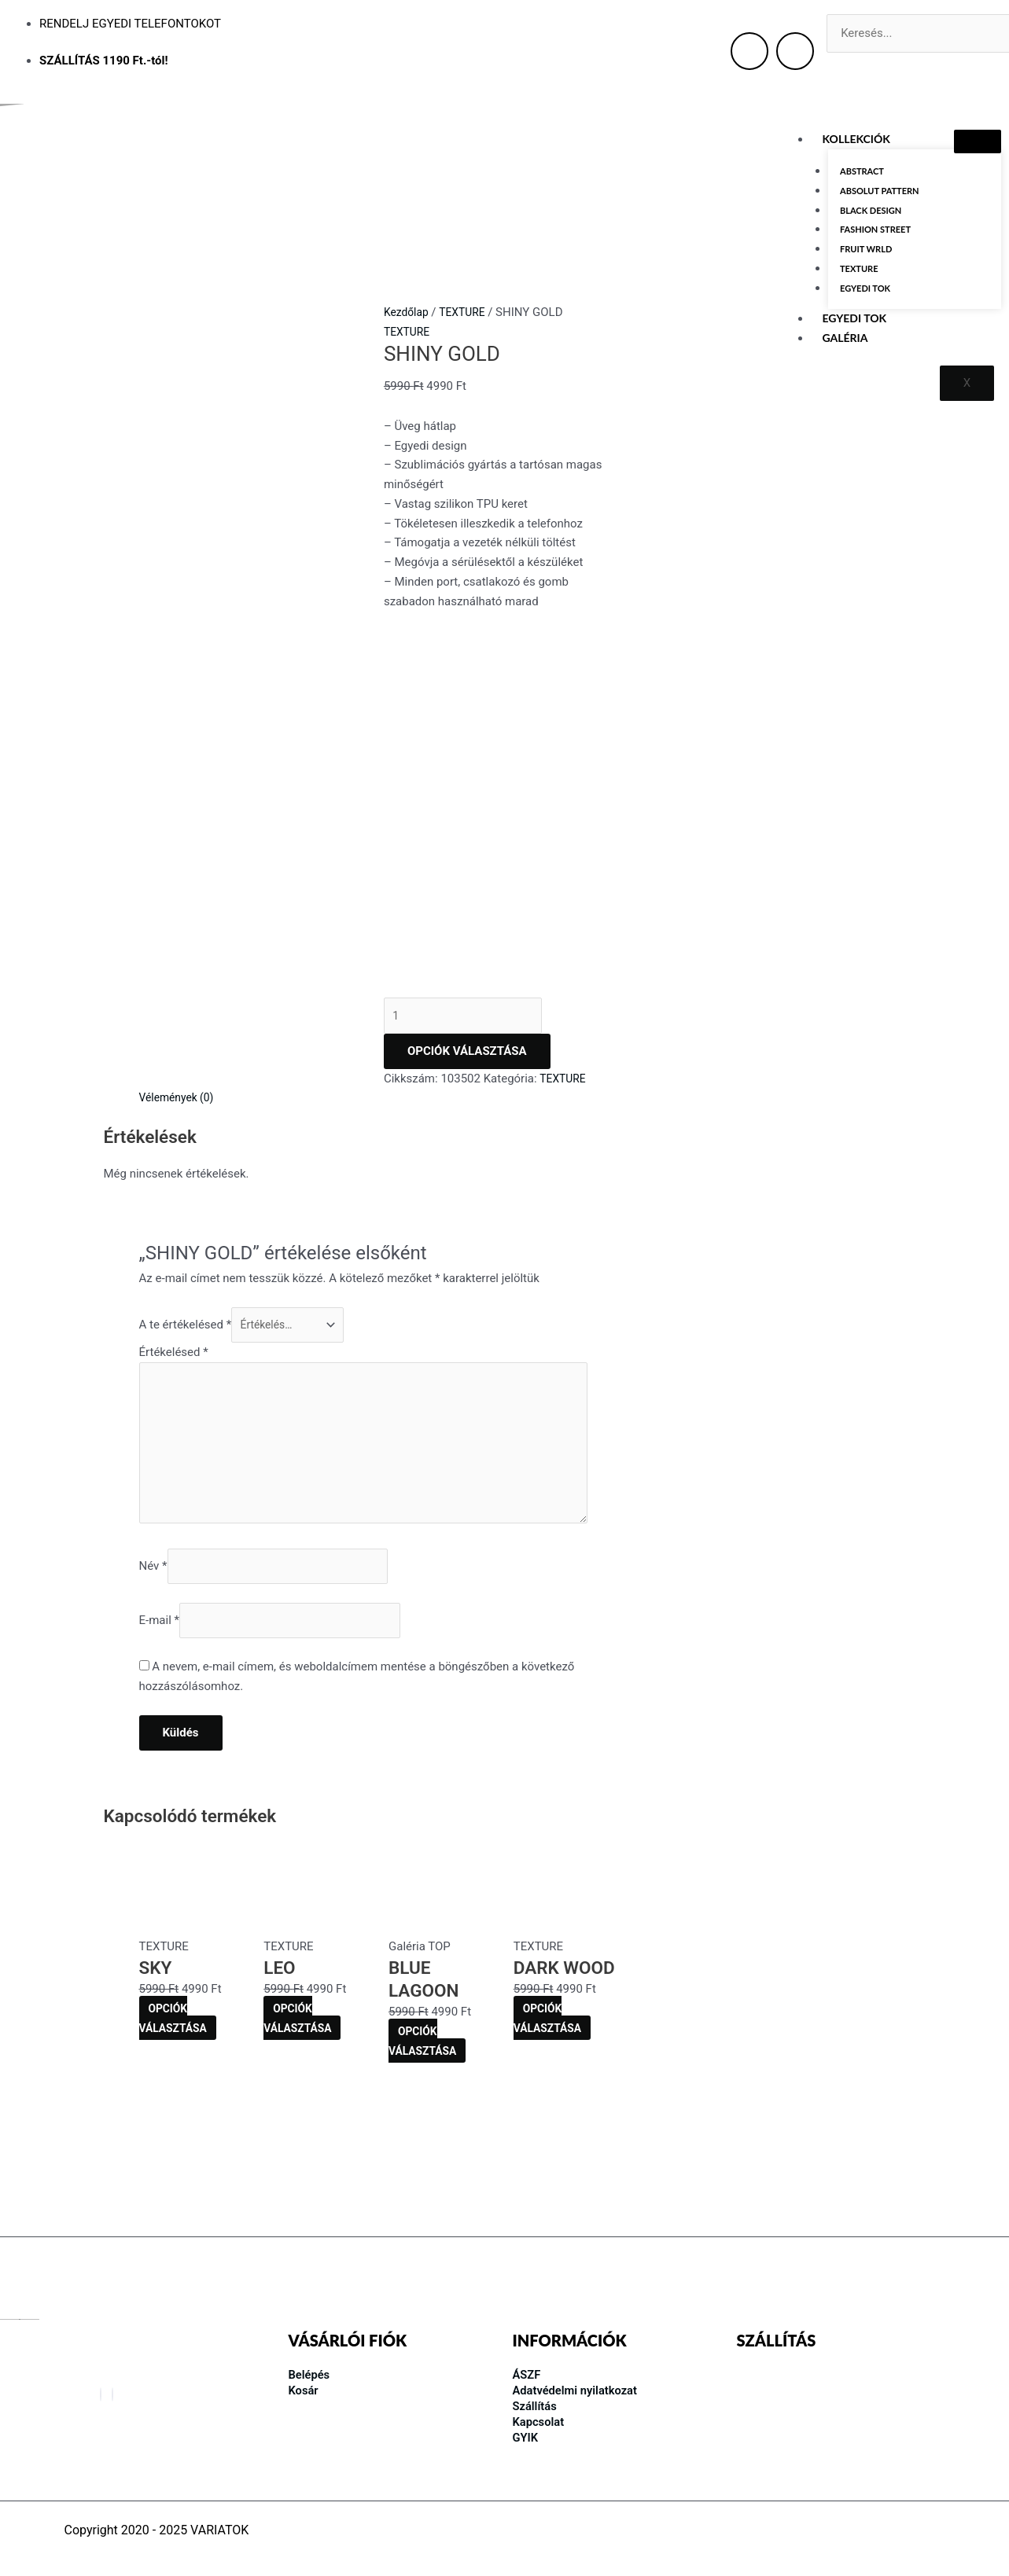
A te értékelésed (185, 1342)
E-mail (159, 1657)
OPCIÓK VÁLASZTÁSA (467, 1066)
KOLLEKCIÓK (856, 138)
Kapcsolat (541, 2419)
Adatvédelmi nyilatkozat (581, 2388)
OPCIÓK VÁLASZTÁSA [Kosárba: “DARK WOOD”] (550, 2056)
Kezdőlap (408, 312)
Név (153, 1600)
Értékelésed (173, 1371)
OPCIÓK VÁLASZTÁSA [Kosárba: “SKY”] (176, 2056)
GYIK (526, 2435)
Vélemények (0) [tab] (179, 1113)
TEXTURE (859, 272)
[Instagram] (112, 2393)
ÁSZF (528, 2372)
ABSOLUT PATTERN (879, 191)
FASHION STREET (875, 231)
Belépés (311, 2372)
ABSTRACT (862, 171)
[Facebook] (100, 2393)
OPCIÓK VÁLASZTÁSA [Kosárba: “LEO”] (300, 2056)
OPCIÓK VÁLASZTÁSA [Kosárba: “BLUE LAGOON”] (425, 2079)
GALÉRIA (845, 343)
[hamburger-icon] (977, 141)
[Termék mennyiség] (472, 1029)
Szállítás (537, 2404)
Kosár (305, 2388)
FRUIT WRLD (866, 252)
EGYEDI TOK (865, 293)
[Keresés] (850, 70)
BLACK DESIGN (870, 212)
